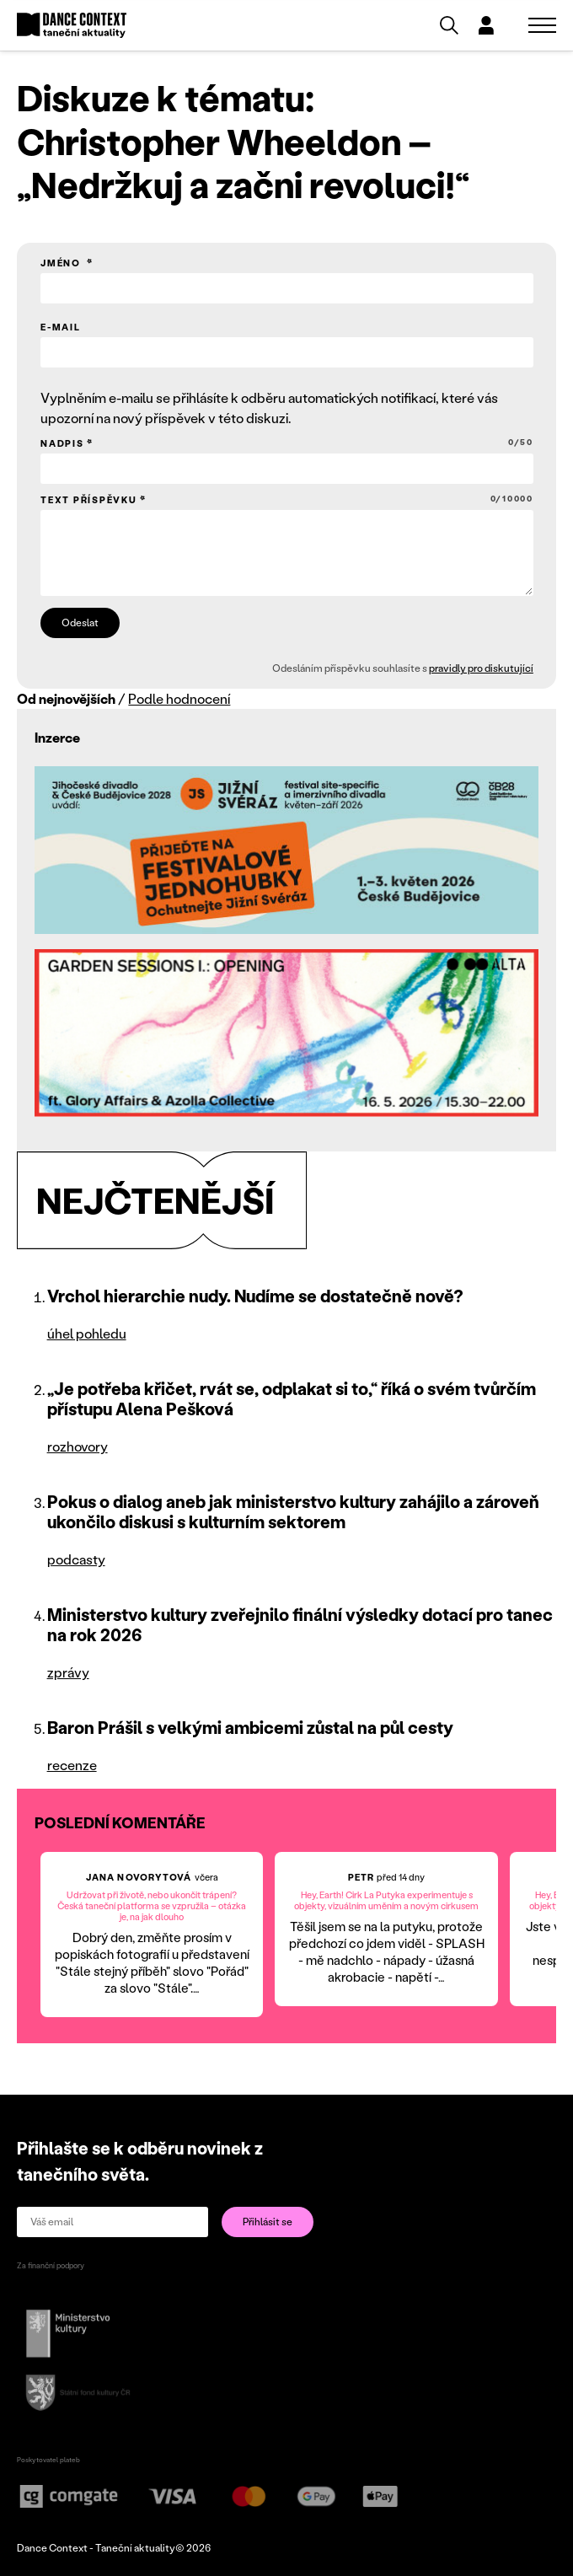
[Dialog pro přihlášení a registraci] (486, 25)
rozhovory (77, 1446)
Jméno (62, 263)
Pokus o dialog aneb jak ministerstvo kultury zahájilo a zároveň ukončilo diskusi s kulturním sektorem (293, 1511)
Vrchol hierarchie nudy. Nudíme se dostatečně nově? (255, 1296)
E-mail (60, 327)
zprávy (68, 1672)
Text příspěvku (286, 499)
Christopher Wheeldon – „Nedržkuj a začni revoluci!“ (243, 162)
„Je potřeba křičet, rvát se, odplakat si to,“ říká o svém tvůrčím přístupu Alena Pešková (291, 1398)
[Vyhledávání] (449, 25)
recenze (72, 1765)
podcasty (76, 1559)
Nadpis (286, 443)
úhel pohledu (86, 1333)
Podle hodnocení (179, 698)
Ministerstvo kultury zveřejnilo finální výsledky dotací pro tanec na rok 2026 (300, 1624)
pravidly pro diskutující (480, 668)
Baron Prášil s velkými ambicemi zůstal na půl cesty (250, 1727)
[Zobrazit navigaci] (542, 25)
